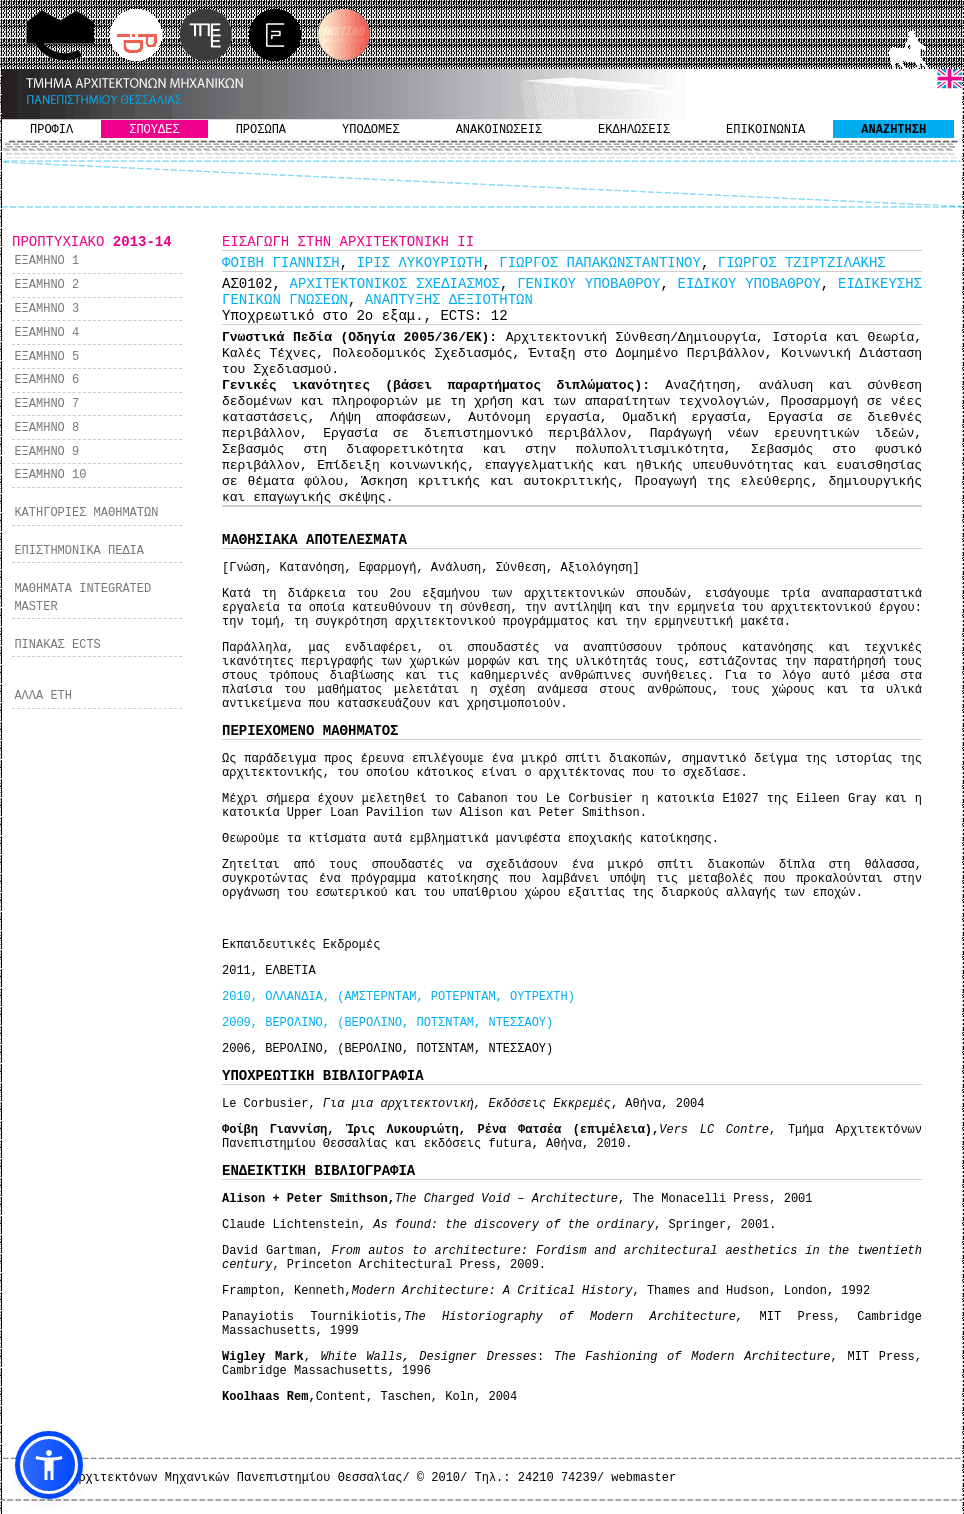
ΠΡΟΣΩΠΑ (261, 130)
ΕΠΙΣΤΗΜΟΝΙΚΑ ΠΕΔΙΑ (79, 551)
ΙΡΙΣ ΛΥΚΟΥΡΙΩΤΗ (419, 263)
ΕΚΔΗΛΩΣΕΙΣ (634, 130)
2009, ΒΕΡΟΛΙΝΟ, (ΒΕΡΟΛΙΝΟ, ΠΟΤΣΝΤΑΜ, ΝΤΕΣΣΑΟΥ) (387, 1023)
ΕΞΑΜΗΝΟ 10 (50, 475)
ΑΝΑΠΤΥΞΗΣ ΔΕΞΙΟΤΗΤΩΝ (449, 300)
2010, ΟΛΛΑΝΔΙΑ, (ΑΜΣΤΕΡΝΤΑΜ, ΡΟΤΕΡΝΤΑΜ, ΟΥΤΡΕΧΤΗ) (398, 997)
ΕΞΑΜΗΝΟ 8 (46, 428)
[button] (49, 1465)
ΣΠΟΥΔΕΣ (154, 130)
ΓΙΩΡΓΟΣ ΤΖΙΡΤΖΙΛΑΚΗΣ (802, 263)
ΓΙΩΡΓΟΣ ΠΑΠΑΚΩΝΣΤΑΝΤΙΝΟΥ (600, 263)
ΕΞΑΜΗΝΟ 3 (46, 309)
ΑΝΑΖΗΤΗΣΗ (893, 130)
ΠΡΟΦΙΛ (51, 130)
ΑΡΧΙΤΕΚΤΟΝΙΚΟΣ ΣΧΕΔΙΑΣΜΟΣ (395, 284)
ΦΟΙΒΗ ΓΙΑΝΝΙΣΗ (281, 263)
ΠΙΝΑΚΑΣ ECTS (57, 645)
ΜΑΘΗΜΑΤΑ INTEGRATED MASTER (82, 598)
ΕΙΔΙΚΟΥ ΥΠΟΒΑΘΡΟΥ (749, 284)
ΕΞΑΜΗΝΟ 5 (46, 357)
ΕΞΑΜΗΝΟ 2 (46, 285)
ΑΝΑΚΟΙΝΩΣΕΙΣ (499, 130)
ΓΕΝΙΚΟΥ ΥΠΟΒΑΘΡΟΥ (588, 284)
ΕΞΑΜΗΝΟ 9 (46, 452)
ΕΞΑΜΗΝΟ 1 (46, 261)
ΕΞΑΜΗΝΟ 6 (46, 380)
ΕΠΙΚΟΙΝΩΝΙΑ (765, 130)
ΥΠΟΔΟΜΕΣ (371, 130)
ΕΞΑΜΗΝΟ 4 (46, 333)
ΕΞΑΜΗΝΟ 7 (46, 404)
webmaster (643, 1478)
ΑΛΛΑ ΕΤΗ (43, 696)
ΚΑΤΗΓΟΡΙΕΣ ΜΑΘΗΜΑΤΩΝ (86, 513)
